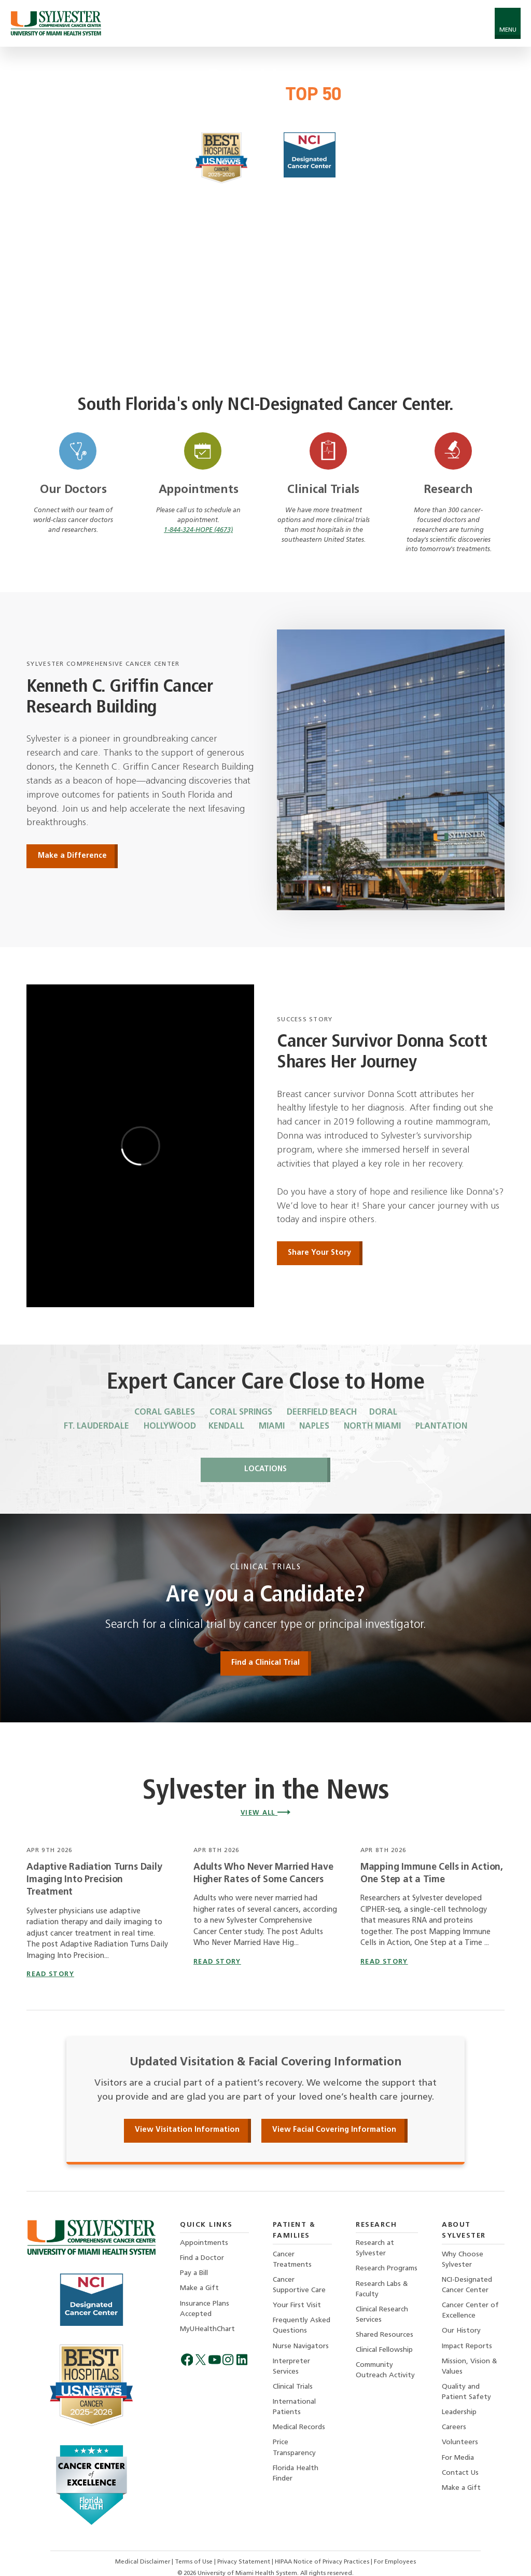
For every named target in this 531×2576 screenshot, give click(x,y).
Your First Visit (297, 2305)
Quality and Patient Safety (466, 2392)
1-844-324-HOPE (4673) (198, 530)
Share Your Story (319, 1253)
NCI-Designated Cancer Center (467, 2285)
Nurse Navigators (301, 2346)
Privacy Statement (244, 2562)
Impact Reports (467, 2346)
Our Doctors (73, 490)
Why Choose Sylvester (462, 2259)
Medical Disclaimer (143, 2562)
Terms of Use (194, 2562)
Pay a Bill (194, 2273)
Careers (454, 2427)
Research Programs (386, 2268)
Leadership (459, 2412)
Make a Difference (72, 856)
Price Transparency (294, 2447)
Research (448, 490)
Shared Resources (384, 2335)
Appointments (199, 490)
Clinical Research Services (382, 2314)
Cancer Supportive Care (299, 2285)
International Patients (294, 2407)
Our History (461, 2330)
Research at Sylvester (375, 2248)
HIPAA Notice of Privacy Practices (323, 2562)
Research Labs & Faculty (382, 2289)
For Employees (395, 2562)
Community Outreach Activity (385, 2370)
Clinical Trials (323, 490)
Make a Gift (199, 2288)
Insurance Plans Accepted (204, 2309)
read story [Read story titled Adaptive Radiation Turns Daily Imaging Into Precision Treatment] (50, 1974)
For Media (458, 2458)
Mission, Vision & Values (469, 2366)
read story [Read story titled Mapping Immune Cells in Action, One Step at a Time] (384, 1962)
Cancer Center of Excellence (470, 2310)
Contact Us (460, 2473)
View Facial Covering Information (334, 2130)
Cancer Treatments (292, 2259)
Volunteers (460, 2442)
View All (266, 1813)
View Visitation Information (187, 2130)
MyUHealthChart (207, 2329)
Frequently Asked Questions (301, 2325)
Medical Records (299, 2427)
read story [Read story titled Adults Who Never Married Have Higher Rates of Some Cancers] (217, 1962)
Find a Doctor (202, 2258)
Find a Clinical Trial (265, 1663)
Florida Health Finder (295, 2473)
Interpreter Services (291, 2366)
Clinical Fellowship (384, 2350)
